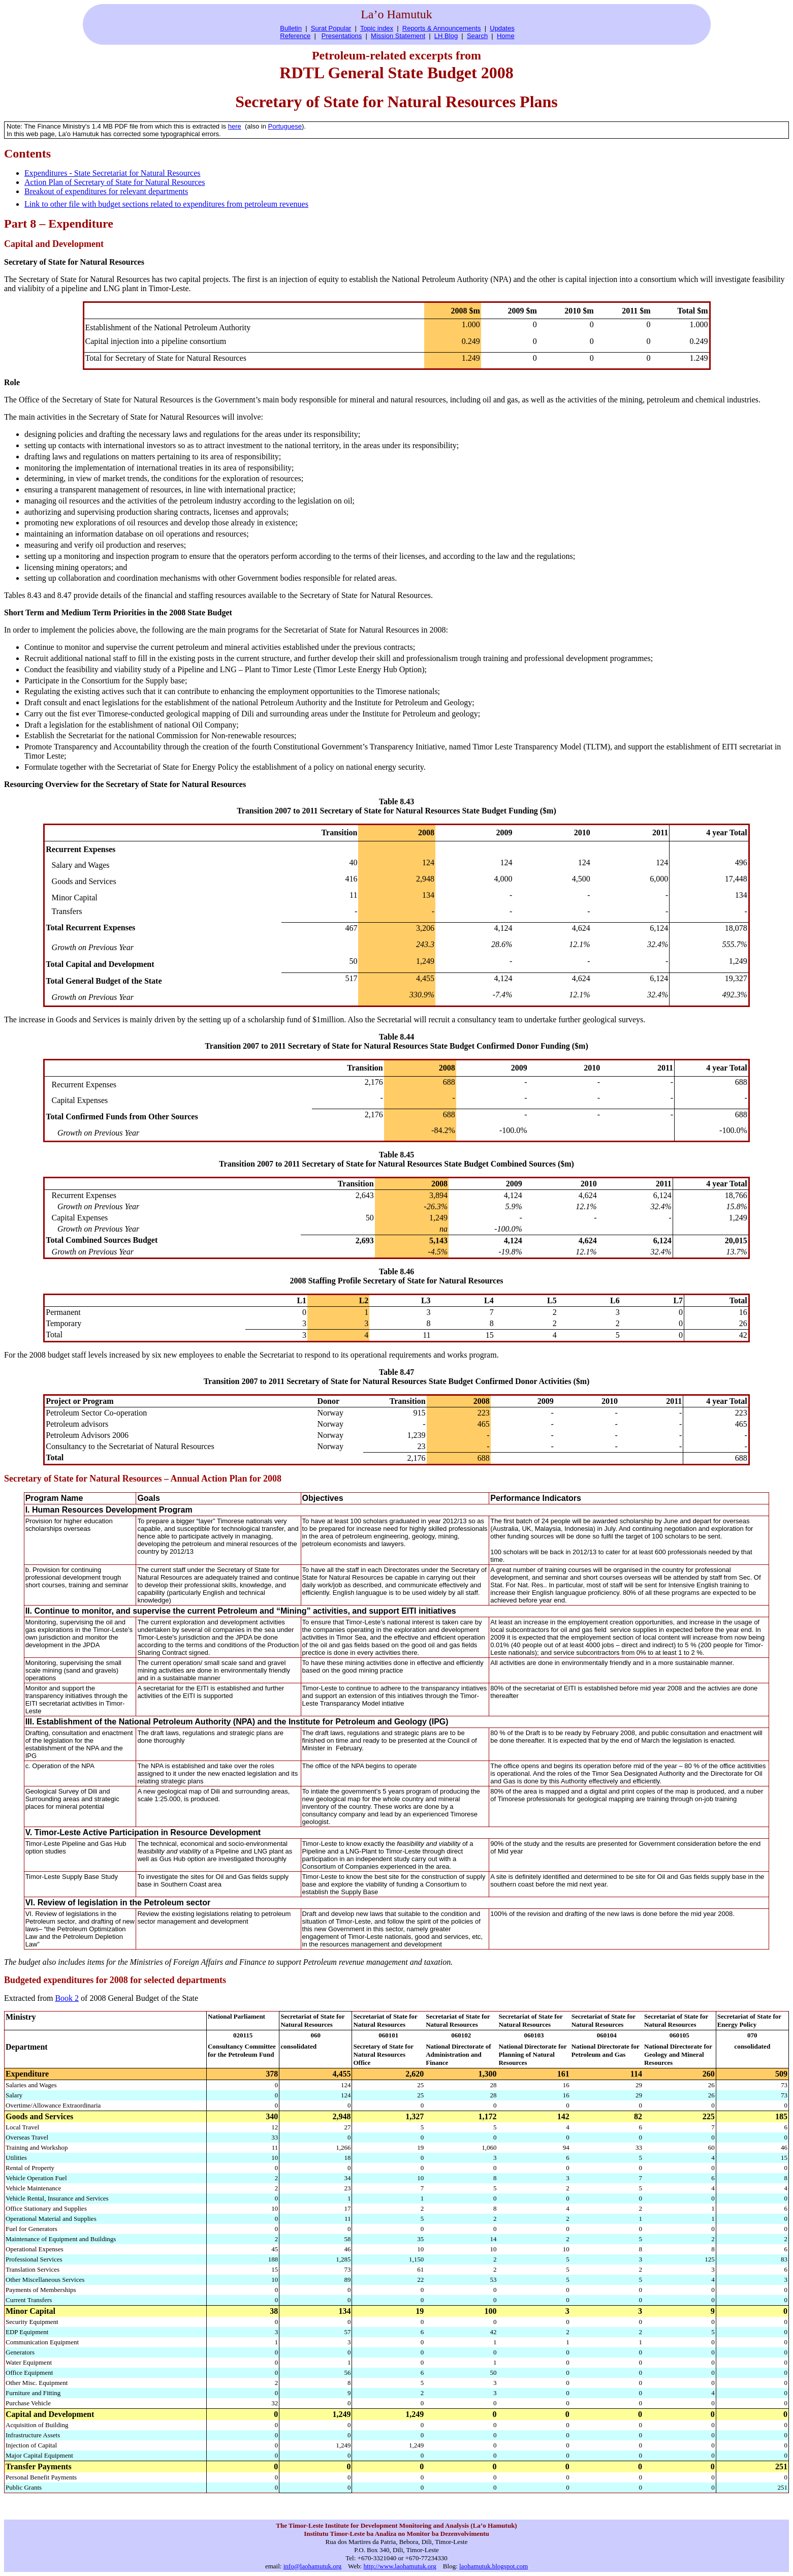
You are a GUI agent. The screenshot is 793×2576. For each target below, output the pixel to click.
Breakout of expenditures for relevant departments (106, 191)
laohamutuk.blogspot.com (493, 2566)
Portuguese (285, 126)
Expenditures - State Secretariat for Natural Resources (112, 173)
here (234, 126)
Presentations (342, 36)
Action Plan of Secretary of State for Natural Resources (114, 182)
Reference (295, 36)
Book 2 (67, 1998)
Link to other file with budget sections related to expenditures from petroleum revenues (166, 204)
